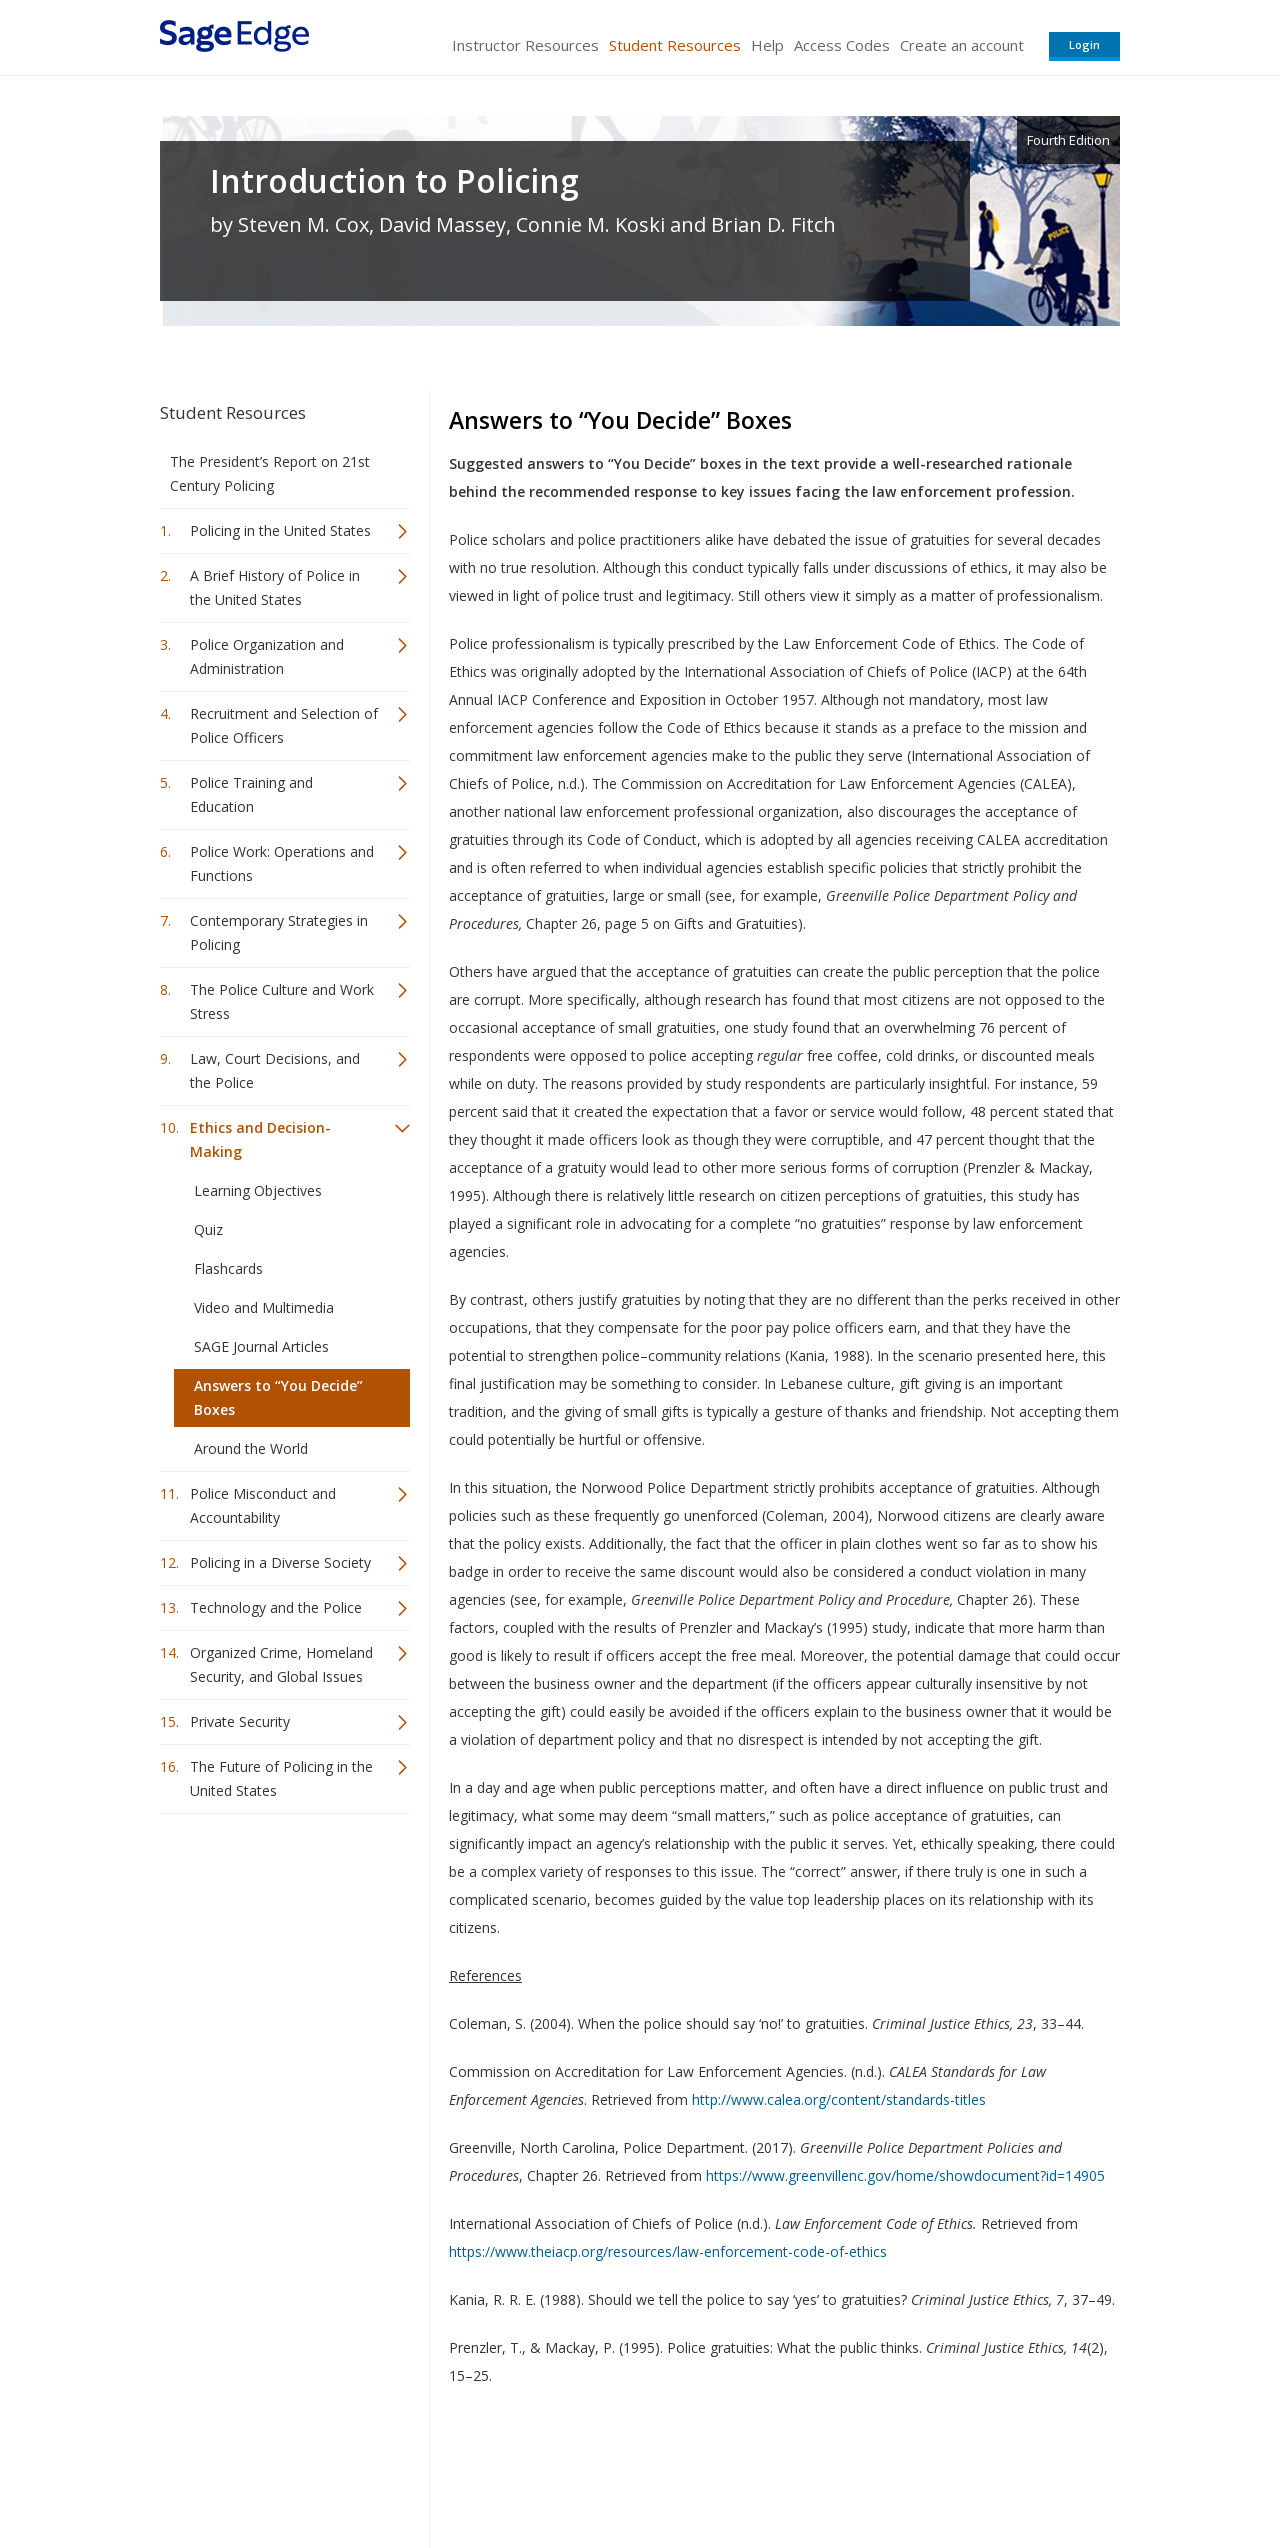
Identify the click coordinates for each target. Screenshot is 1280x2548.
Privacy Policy (988, 2473)
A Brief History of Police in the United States (275, 587)
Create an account (962, 45)
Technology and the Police (276, 1607)
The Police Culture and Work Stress (282, 1001)
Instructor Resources (525, 45)
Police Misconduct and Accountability (263, 1505)
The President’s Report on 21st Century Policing (270, 473)
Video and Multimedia (264, 1307)
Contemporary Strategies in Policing (279, 932)
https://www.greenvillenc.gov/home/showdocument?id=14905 (905, 2175)
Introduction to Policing (394, 181)
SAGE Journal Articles (261, 1346)
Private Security (240, 1721)
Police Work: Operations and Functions (282, 863)
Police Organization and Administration (267, 656)
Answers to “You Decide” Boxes (278, 1397)
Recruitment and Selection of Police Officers (284, 725)
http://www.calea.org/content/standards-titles (839, 2099)
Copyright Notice (876, 2473)
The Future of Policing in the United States (281, 1778)
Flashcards (228, 1268)
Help (767, 45)
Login (1084, 44)
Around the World (251, 1448)
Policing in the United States (280, 530)
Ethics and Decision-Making (260, 1139)
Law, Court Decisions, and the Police (275, 1070)
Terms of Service (754, 2473)
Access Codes (842, 45)
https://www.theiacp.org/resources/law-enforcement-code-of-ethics (668, 2251)
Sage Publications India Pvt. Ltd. (450, 2473)
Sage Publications (274, 2473)
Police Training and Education (251, 794)
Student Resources (675, 45)
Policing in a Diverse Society (280, 1562)
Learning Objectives (258, 1190)
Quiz (208, 1229)
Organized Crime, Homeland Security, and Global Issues (281, 1664)
